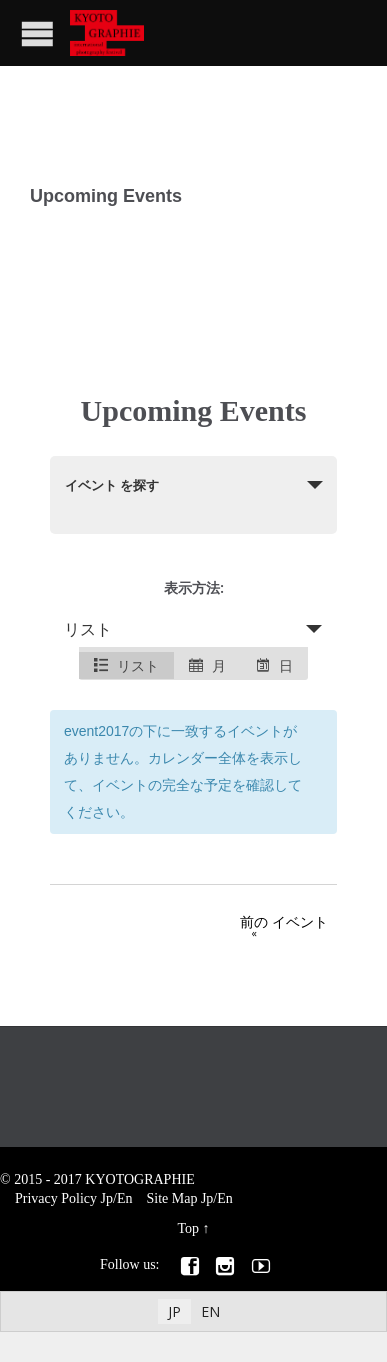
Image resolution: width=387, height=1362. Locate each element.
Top (188, 1228)
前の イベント (261, 925)
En (125, 1198)
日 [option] (274, 666)
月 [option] (207, 666)
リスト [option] (126, 666)
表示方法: (194, 587)
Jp (107, 1198)
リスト (88, 629)
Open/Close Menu (37, 33)
